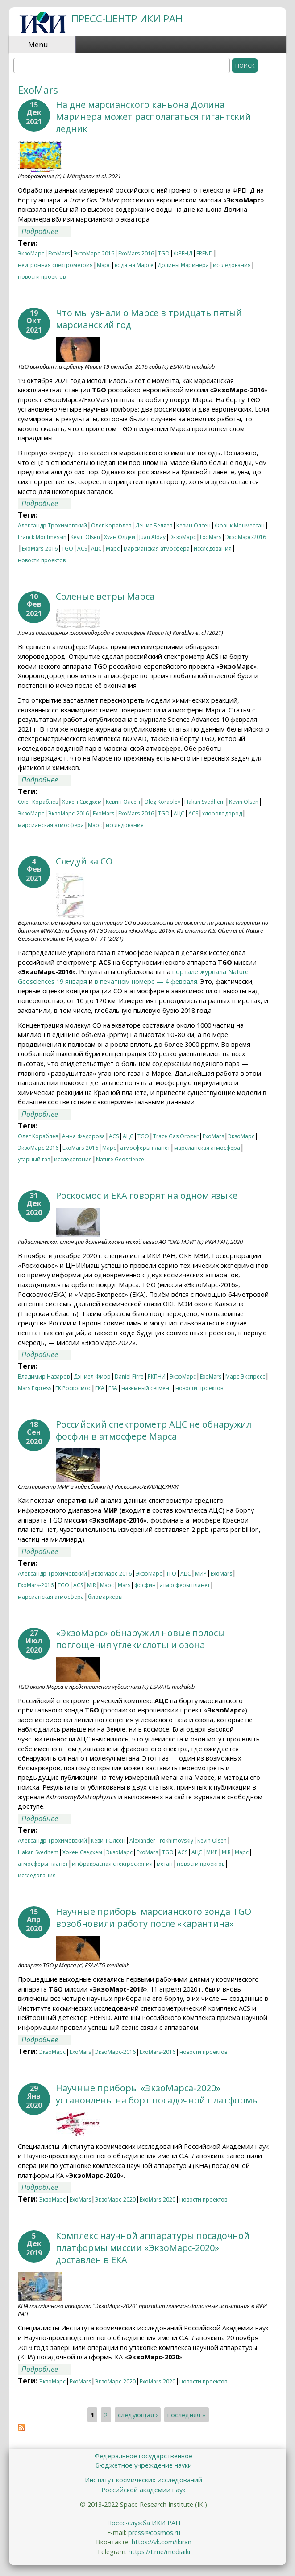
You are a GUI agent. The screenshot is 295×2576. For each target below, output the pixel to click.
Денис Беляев (153, 525)
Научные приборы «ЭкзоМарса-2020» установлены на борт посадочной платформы (157, 2094)
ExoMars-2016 (136, 253)
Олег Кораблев (111, 525)
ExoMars (59, 253)
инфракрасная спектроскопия (112, 1864)
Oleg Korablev (162, 802)
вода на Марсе (134, 265)
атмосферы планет (145, 1148)
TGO (164, 253)
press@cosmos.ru (154, 2532)
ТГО (171, 1573)
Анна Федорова (83, 1136)
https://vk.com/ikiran (161, 2542)
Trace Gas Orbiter (176, 1136)
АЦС (96, 548)
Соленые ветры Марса (105, 596)
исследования (232, 265)
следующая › (138, 2415)
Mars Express (34, 1388)
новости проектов (42, 276)
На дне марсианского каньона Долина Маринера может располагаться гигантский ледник (153, 117)
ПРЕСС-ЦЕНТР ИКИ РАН (127, 18)
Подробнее (46, 231)
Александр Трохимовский (52, 525)
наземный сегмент (146, 1388)
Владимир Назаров (44, 1376)
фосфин (145, 1585)
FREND (204, 253)
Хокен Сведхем (82, 802)
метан (165, 1864)
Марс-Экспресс (245, 1376)
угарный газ (34, 1159)
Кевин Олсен (193, 525)
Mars (124, 1585)
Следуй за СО (84, 861)
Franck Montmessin (42, 537)
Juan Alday (152, 537)
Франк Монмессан (240, 525)
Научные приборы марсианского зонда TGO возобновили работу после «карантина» (153, 1917)
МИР (201, 1573)
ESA (112, 1388)
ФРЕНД (183, 253)
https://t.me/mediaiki (159, 2551)
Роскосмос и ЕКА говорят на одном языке (146, 1195)
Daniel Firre (129, 1376)
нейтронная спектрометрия (55, 265)
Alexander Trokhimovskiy (161, 1840)
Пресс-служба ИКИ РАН (143, 2522)
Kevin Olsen (85, 537)
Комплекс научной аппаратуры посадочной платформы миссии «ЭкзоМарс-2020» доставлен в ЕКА (152, 2248)
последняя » (186, 2415)
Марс (104, 265)
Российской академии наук (143, 2489)
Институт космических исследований (143, 2480)
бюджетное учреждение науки (144, 2465)
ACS (82, 548)
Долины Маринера (183, 265)
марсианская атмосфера (157, 548)
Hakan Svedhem (204, 802)
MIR (91, 1585)
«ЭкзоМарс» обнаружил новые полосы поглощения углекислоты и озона (140, 1639)
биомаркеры (105, 1597)
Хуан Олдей (119, 537)
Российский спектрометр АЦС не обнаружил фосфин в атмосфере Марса (153, 1430)
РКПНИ (157, 1376)
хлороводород (222, 813)
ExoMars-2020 (157, 2199)
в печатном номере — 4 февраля (146, 981)
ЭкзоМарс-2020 (115, 2199)
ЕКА (99, 1388)
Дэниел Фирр (92, 1376)
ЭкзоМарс (31, 253)
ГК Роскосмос (73, 1388)
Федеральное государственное (143, 2456)
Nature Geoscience (120, 1159)
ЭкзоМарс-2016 (94, 253)
